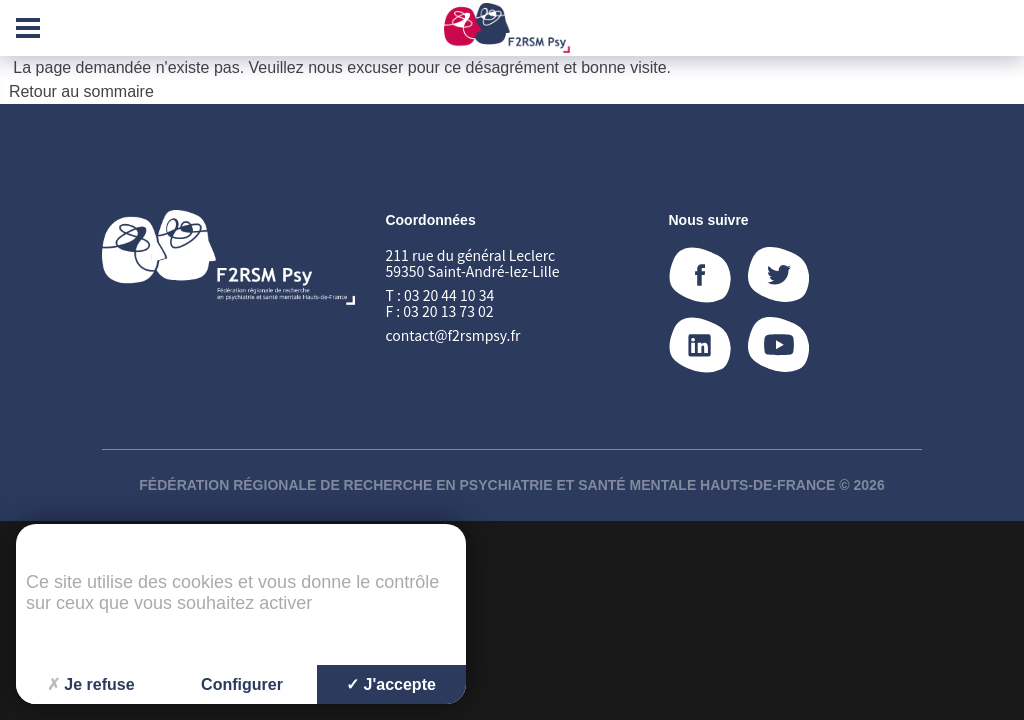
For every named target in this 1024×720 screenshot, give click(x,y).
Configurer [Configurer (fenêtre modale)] (242, 684)
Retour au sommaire (81, 91)
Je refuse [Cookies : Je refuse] (90, 684)
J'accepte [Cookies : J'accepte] (391, 684)
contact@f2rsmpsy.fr (452, 335)
